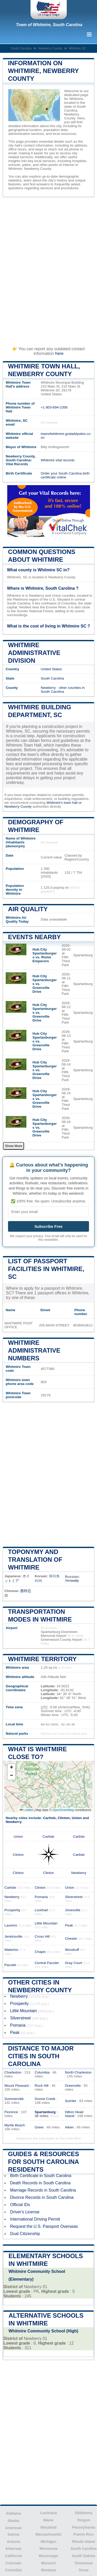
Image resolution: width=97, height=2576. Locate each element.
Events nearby (34, 936)
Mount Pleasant (16, 2086)
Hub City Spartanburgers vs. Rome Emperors (45, 955)
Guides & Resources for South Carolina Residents (43, 2161)
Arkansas (13, 2548)
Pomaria (41, 1897)
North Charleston (78, 2072)
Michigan (48, 2541)
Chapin (40, 1952)
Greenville (73, 2086)
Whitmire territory (42, 1658)
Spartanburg (45, 2112)
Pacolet (10, 1965)
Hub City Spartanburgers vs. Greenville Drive (45, 984)
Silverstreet (74, 1897)
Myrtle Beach (14, 2125)
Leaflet (26, 1810)
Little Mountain (46, 1923)
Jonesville (72, 1910)
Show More (13, 1146)
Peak (69, 1925)
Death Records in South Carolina (40, 2183)
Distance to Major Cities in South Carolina (41, 2056)
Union (77, 1818)
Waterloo (11, 1950)
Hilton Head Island (74, 2114)
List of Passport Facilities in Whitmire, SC (46, 1269)
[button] (11, 1768)
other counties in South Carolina (63, 690)
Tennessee (83, 2563)
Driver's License (24, 2212)
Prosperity (12, 1910)
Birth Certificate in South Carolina (40, 2175)
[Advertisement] (48, 268)
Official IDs (20, 2204)
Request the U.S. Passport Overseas (44, 2226)
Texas (84, 2570)
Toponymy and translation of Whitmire (35, 1559)
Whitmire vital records (57, 460)
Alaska (13, 2521)
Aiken (69, 2127)
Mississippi (48, 2556)
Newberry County (50, 48)
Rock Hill (42, 2086)
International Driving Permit (35, 2219)
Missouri (48, 2563)
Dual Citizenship (25, 2233)
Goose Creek (45, 2099)
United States (51, 669)
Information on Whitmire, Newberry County (43, 71)
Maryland (48, 2527)
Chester (71, 1938)
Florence (11, 2112)
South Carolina (21, 48)
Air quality (28, 909)
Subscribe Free (48, 1226)
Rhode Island (83, 2541)
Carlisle (49, 1818)
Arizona (13, 2541)
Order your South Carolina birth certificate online (65, 475)
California (13, 2556)
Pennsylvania (83, 2527)
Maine (48, 2520)
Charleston (12, 2072)
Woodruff (72, 1950)
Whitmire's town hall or (63, 803)
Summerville (14, 2099)
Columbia (42, 2072)
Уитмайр (72, 1580)
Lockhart (41, 1910)
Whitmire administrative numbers (34, 1350)
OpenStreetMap (63, 1810)
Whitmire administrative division (34, 652)
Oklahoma (83, 2513)
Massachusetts (48, 2534)
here (59, 353)
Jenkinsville (13, 1936)
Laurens (10, 1925)
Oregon (83, 2520)
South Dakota (83, 2556)
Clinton (64, 1818)
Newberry (48, 688)
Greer (39, 2127)
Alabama (13, 2513)
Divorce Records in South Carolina (41, 2197)
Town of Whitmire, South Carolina (49, 25)
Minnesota (48, 2548)
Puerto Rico (83, 2534)
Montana (48, 2570)
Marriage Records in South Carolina (43, 2190)
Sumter (70, 2101)
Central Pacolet (47, 1963)
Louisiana (48, 2513)
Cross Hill (42, 1936)
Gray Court (73, 1963)
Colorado (13, 2563)
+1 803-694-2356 (54, 407)
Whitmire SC (77, 48)
